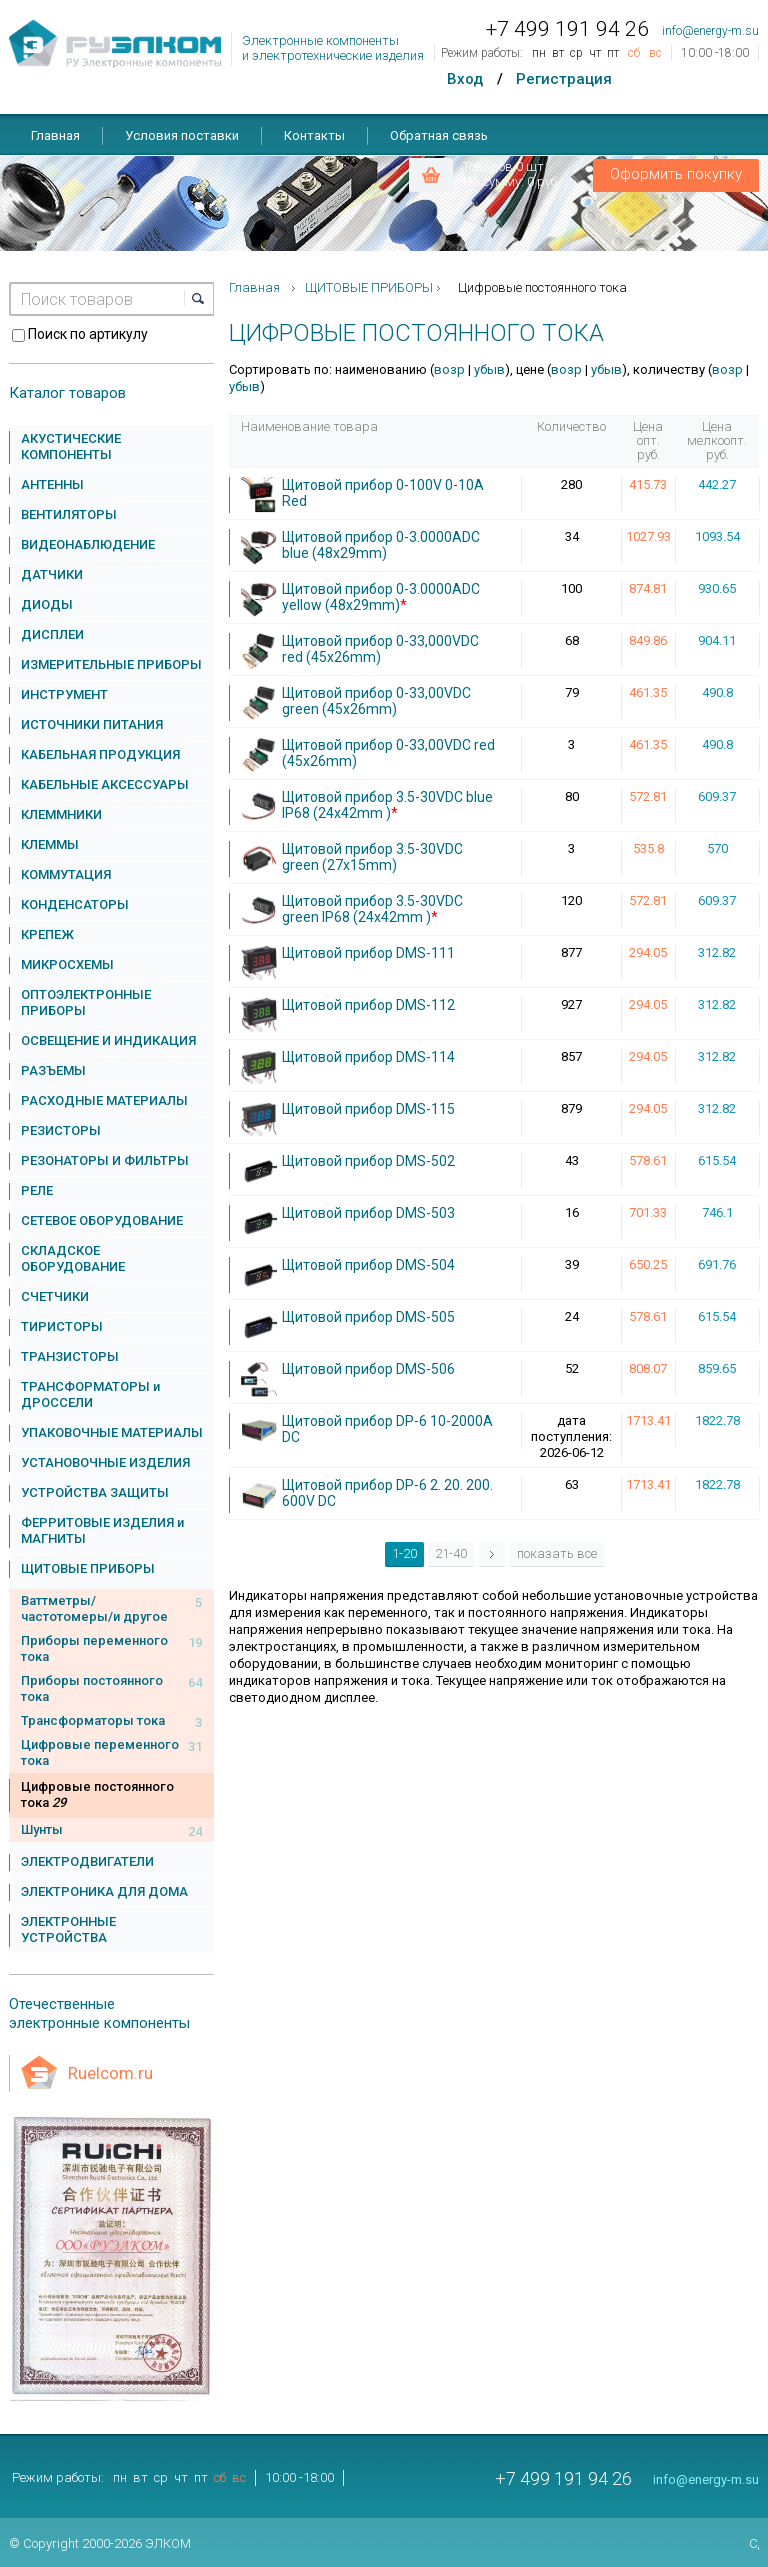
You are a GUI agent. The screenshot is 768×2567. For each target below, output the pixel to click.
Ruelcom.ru (110, 2073)
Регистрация (564, 79)
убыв (489, 369)
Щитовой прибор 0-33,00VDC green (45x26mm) (376, 701)
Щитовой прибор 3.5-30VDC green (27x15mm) (372, 857)
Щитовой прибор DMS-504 (368, 1265)
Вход (465, 79)
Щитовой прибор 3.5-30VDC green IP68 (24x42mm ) (372, 909)
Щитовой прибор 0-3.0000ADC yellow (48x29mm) (381, 597)
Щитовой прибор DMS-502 (368, 1161)
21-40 (451, 1553)
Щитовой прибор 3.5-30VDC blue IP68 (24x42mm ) (387, 805)
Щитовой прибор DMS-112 (368, 1005)
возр (449, 369)
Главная (55, 135)
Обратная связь (439, 135)
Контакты (314, 135)
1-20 (404, 1553)
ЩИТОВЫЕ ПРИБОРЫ (369, 287)
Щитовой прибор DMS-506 (368, 1369)
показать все (557, 1553)
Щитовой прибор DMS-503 (368, 1213)
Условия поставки (182, 135)
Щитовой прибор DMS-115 (368, 1109)
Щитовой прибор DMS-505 (368, 1317)
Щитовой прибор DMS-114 (368, 1057)
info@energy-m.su (710, 31)
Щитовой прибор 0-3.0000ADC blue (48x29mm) (381, 545)
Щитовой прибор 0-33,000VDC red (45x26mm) (380, 649)
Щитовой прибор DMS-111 (368, 953)
